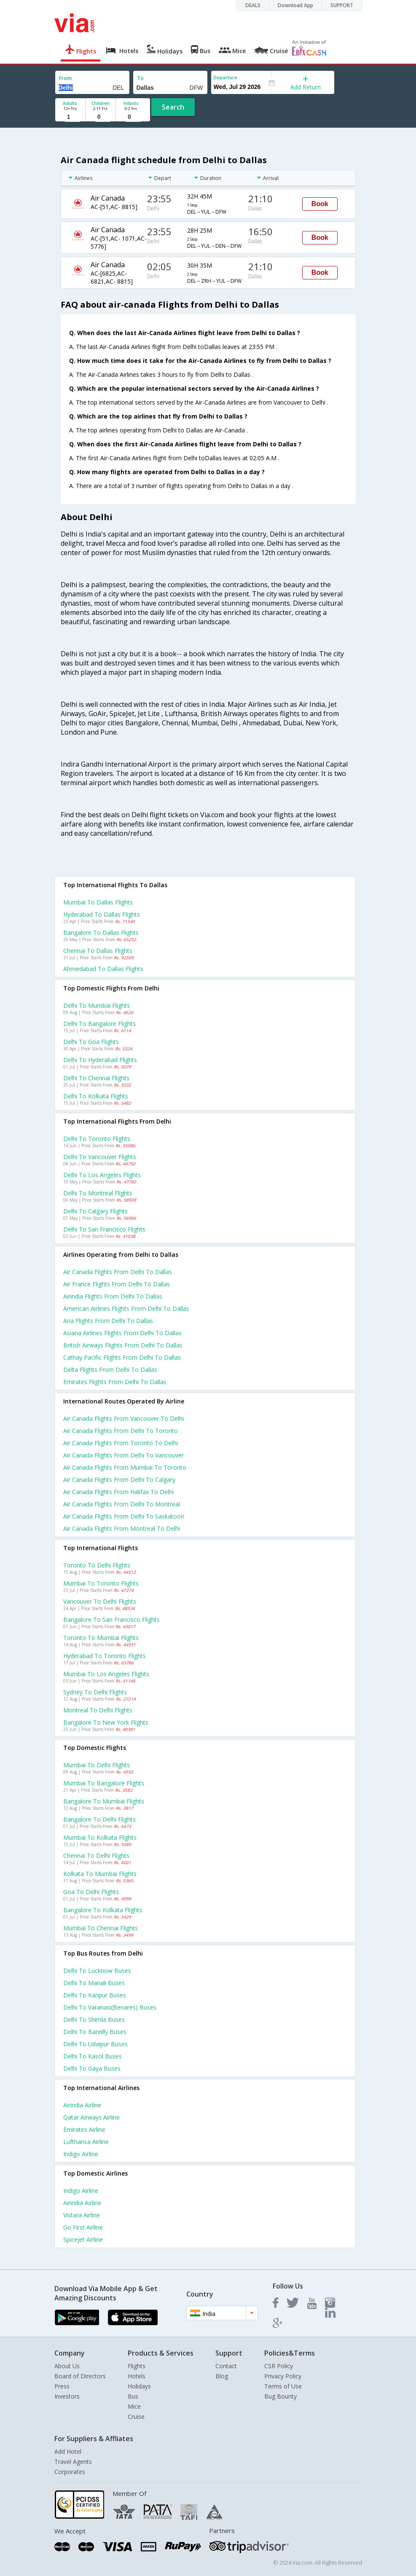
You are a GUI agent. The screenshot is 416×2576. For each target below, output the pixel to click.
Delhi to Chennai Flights (96, 1078)
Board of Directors (80, 2376)
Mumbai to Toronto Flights (101, 1583)
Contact (226, 2366)
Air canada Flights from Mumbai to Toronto (124, 1467)
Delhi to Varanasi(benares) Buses (109, 2007)
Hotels (136, 2376)
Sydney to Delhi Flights (95, 1692)
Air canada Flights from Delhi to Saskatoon (123, 1516)
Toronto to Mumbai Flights (101, 1638)
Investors (67, 2396)
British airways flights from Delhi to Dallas (123, 1345)
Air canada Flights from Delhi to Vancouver (123, 1455)
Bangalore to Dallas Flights (101, 932)
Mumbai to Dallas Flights (98, 902)
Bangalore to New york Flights (105, 1722)
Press (62, 2386)
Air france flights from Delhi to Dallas (116, 1284)
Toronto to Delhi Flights (96, 1565)
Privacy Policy (282, 2376)
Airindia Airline (82, 2105)
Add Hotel (67, 2451)
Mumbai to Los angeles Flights (106, 1674)
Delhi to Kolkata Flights (95, 1096)
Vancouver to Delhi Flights (99, 1601)
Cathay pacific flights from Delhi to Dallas (122, 1357)
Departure (225, 77)
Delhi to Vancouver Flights (99, 1157)
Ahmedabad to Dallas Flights (103, 969)
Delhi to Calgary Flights (95, 1211)
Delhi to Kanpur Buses (94, 1995)
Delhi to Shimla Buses (94, 2019)
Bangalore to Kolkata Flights (102, 1910)
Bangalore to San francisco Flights (111, 1619)
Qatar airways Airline (91, 2117)
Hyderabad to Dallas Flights (101, 914)
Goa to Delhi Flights (91, 1892)
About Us (67, 2366)
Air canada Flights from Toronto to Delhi (120, 1443)
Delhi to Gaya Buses (92, 2068)
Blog (221, 2376)
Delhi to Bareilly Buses (94, 2032)
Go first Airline (83, 2227)
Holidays (139, 2386)
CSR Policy (278, 2366)
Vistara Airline (81, 2215)
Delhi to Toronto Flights (96, 1139)
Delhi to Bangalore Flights (99, 1024)
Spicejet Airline (83, 2239)
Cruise (136, 2416)
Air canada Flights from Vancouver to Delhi (123, 1418)
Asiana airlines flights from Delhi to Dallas (122, 1333)
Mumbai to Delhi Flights (96, 1765)
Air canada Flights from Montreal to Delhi (121, 1528)
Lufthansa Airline (86, 2142)
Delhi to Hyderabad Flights (100, 1060)
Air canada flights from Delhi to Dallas (117, 1272)
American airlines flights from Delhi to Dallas (126, 1308)
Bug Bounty (280, 2396)
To (140, 78)
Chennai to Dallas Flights (97, 951)
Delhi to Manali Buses (94, 1983)
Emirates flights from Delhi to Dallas (114, 1382)
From (65, 78)
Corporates (69, 2472)
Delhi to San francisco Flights (104, 1229)
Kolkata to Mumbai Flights (100, 1874)
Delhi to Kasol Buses (92, 2056)
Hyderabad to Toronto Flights (104, 1656)
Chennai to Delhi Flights (96, 1855)
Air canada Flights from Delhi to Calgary (119, 1480)
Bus (133, 2396)
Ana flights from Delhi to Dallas (108, 1321)
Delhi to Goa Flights (91, 1042)
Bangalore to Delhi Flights (99, 1819)
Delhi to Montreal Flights (97, 1193)
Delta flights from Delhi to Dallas (110, 1370)
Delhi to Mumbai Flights (96, 1005)
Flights (136, 2366)
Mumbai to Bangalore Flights (103, 1783)
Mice (134, 2406)
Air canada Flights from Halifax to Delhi (118, 1492)
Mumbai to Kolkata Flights (100, 1837)
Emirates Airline (84, 2129)
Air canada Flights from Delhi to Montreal (121, 1504)
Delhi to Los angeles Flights (102, 1175)
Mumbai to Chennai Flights (100, 1928)
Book (319, 203)
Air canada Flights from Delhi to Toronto (120, 1431)
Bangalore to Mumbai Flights (103, 1801)
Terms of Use (283, 2386)
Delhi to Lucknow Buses (97, 1971)
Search (173, 107)
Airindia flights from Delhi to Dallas (112, 1296)
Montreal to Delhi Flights (97, 1710)
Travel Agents (73, 2462)
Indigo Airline (80, 2154)
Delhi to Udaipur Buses (95, 2044)
